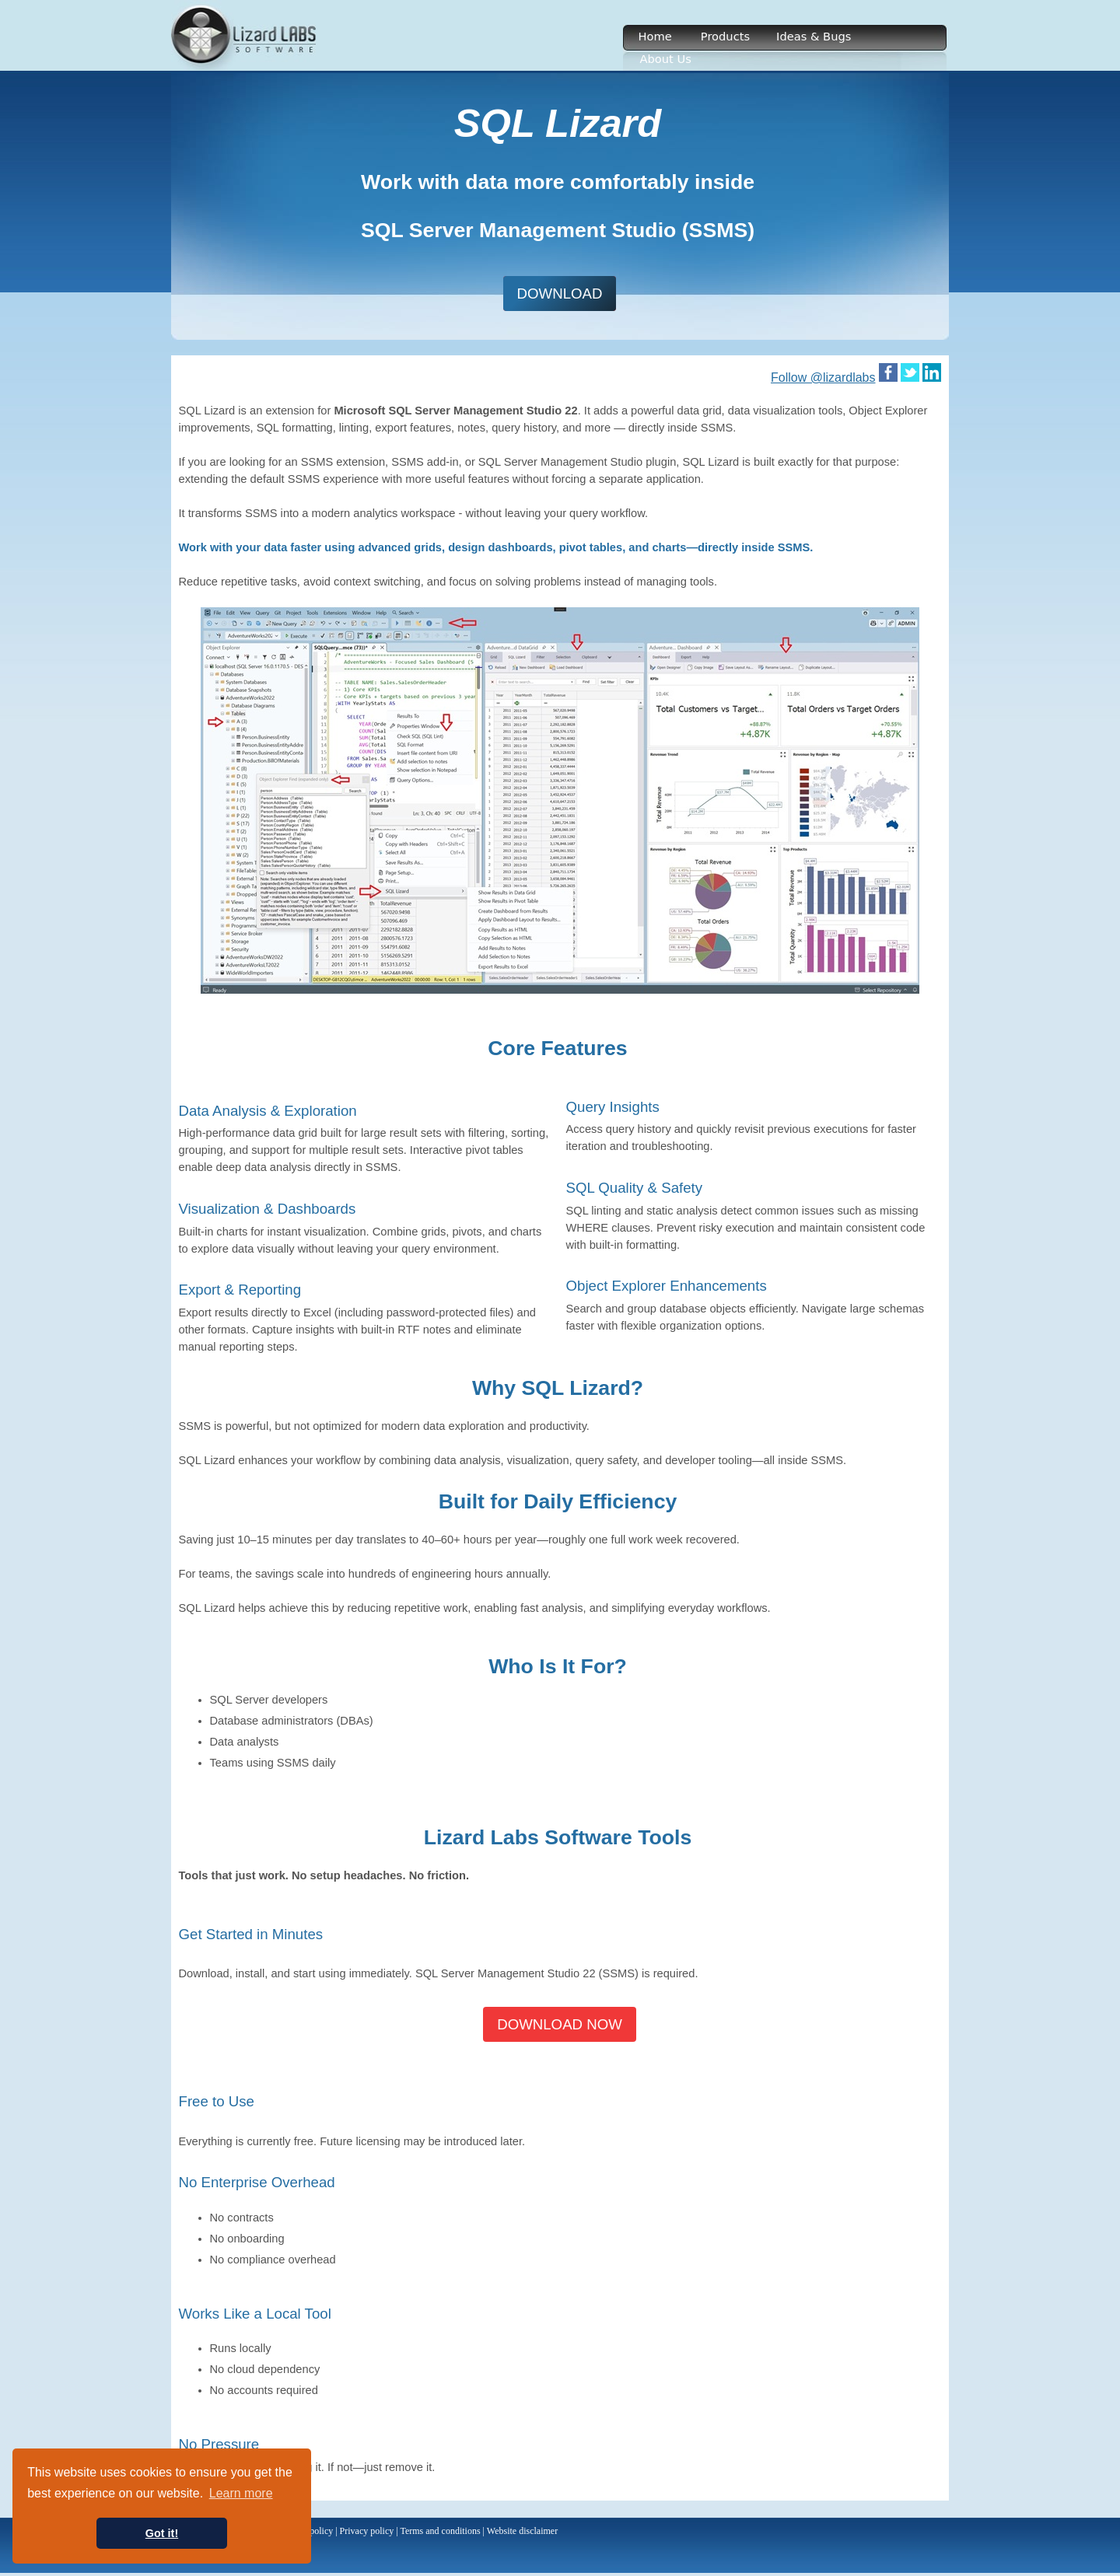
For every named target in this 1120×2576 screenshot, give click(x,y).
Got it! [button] (161, 2533)
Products (725, 36)
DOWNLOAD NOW (559, 2024)
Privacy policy (367, 2530)
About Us (665, 58)
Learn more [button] (241, 2493)
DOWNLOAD (560, 293)
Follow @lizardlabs (823, 377)
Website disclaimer (522, 2530)
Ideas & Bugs (813, 36)
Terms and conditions (440, 2530)
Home (655, 36)
